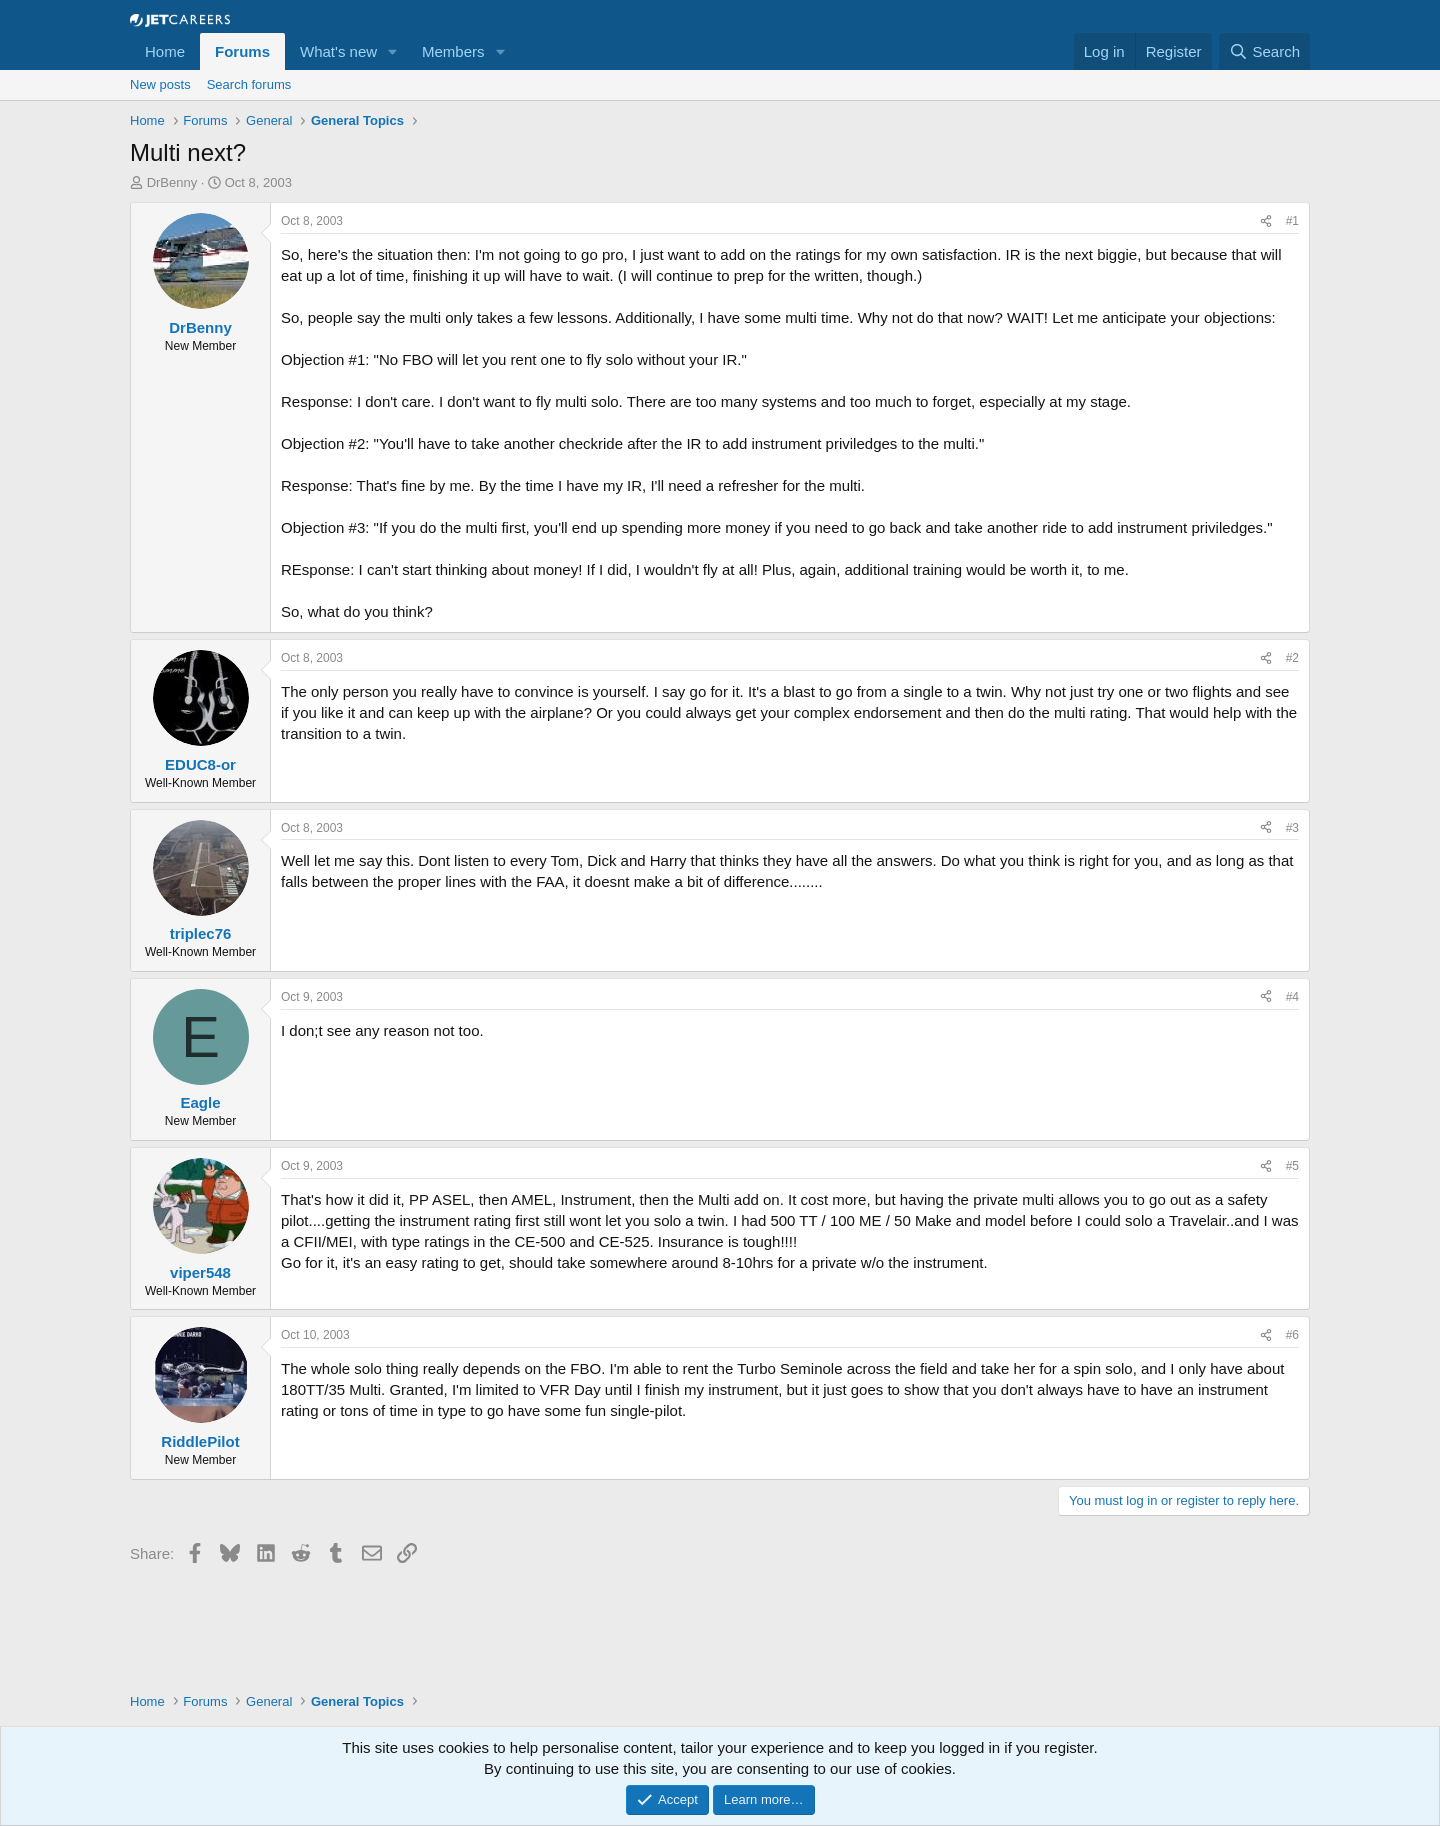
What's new (338, 51)
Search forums (249, 84)
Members (453, 51)
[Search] (1264, 51)
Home (165, 51)
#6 (1292, 1335)
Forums (242, 51)
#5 (1292, 1166)
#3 (1292, 828)
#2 (1292, 658)
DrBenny (172, 182)
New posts (160, 84)
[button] (393, 51)
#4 (1292, 997)
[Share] (1266, 221)
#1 (1292, 221)
